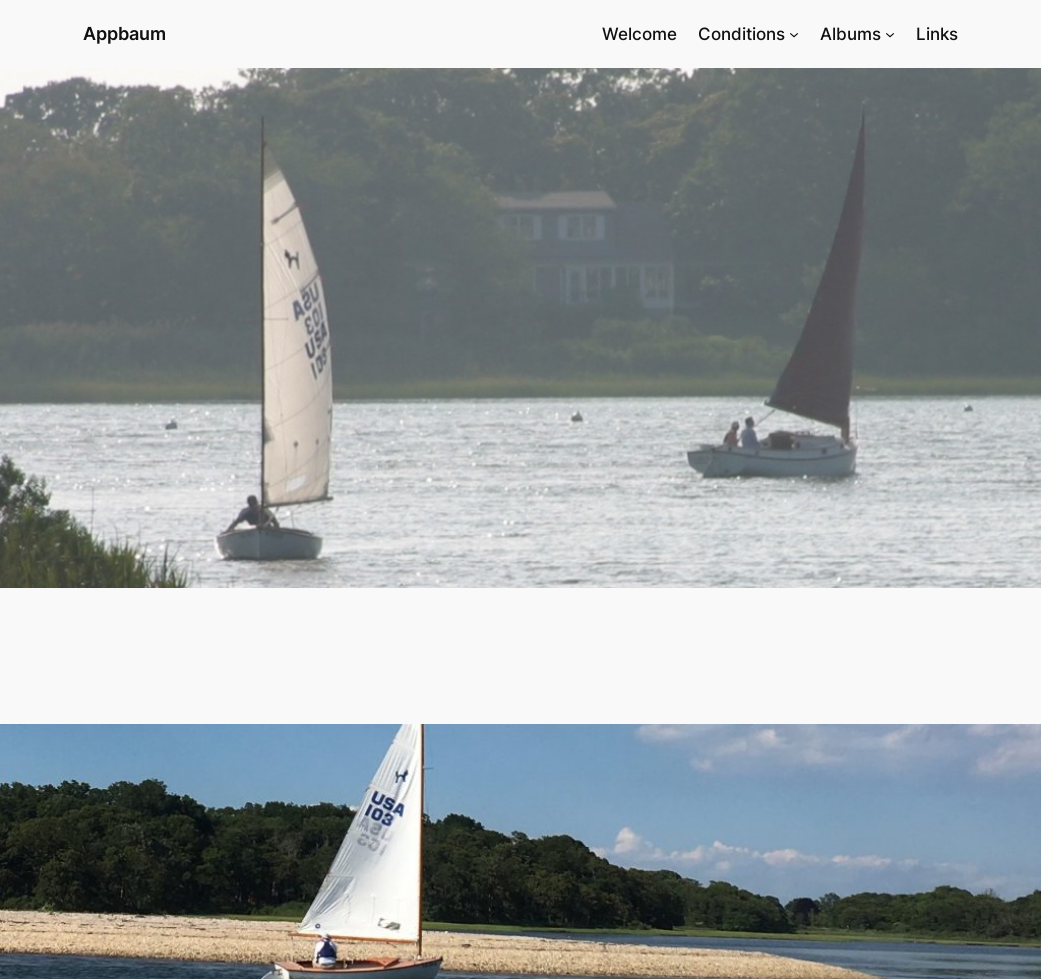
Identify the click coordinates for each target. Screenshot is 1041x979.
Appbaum (124, 33)
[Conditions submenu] (794, 34)
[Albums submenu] (890, 34)
